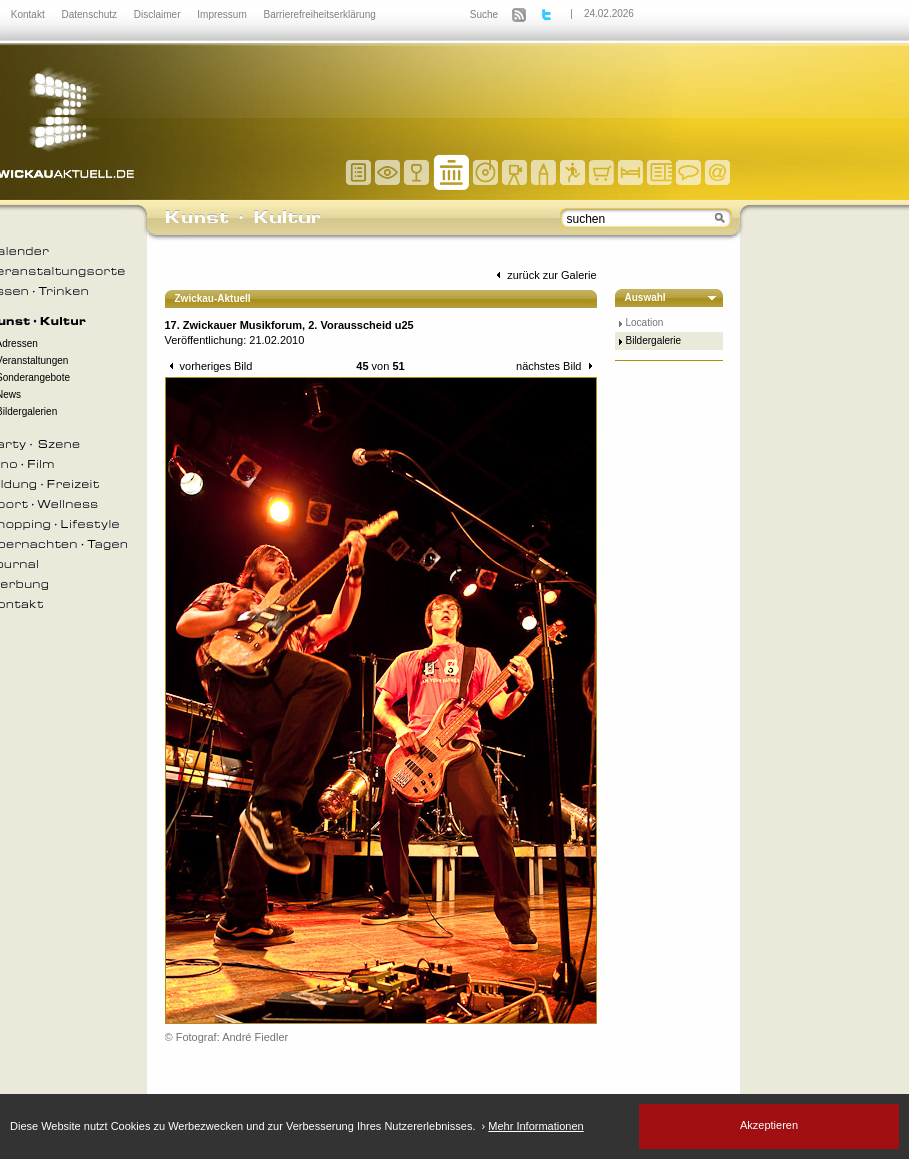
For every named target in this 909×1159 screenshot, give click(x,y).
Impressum (223, 14)
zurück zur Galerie (544, 275)
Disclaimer (158, 14)
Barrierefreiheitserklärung (320, 14)
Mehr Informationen (535, 1126)
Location (645, 322)
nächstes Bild (556, 366)
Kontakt (29, 14)
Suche (484, 14)
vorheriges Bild (209, 366)
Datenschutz (90, 14)
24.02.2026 (609, 13)
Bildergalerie (654, 340)
